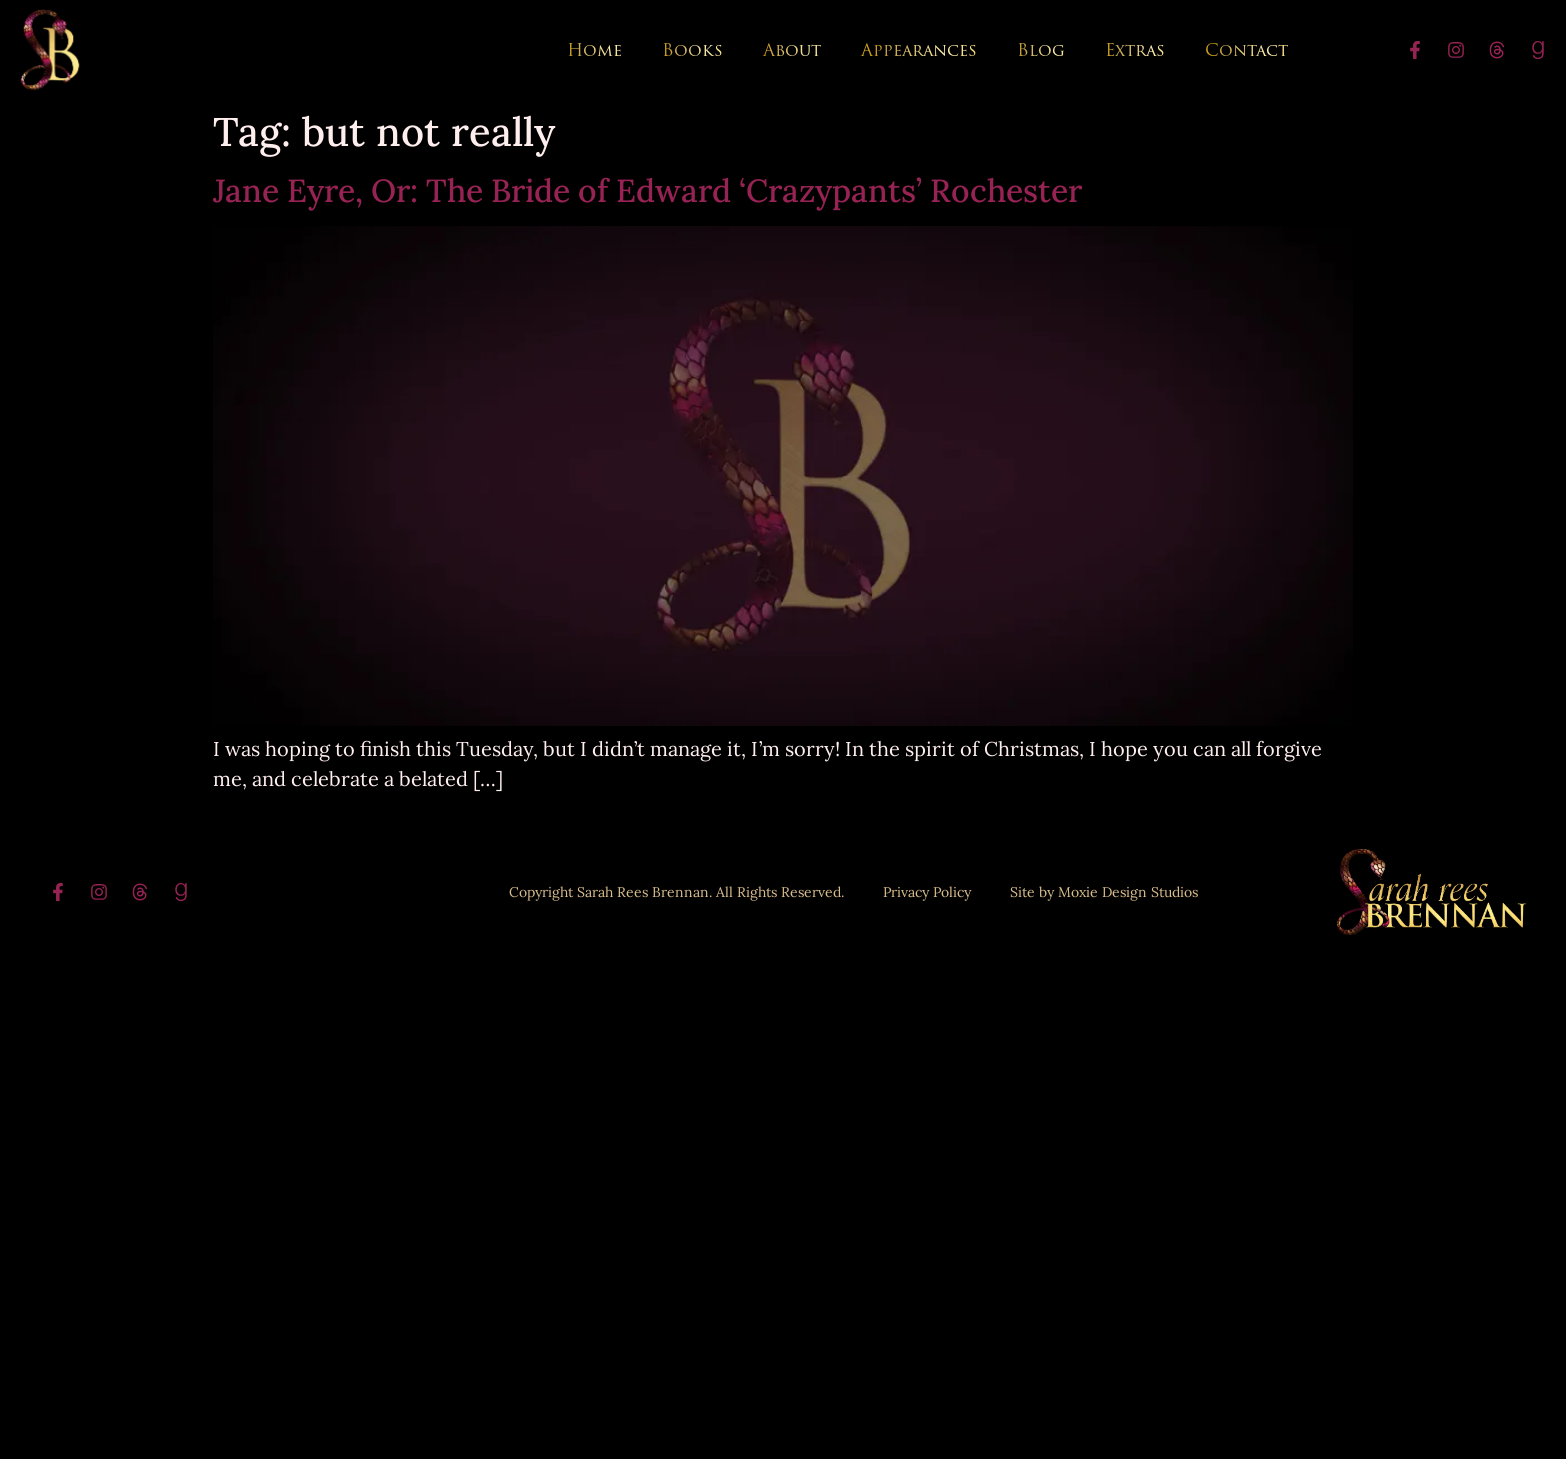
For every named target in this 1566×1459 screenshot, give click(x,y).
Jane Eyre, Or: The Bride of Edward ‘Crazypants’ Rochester (647, 190)
